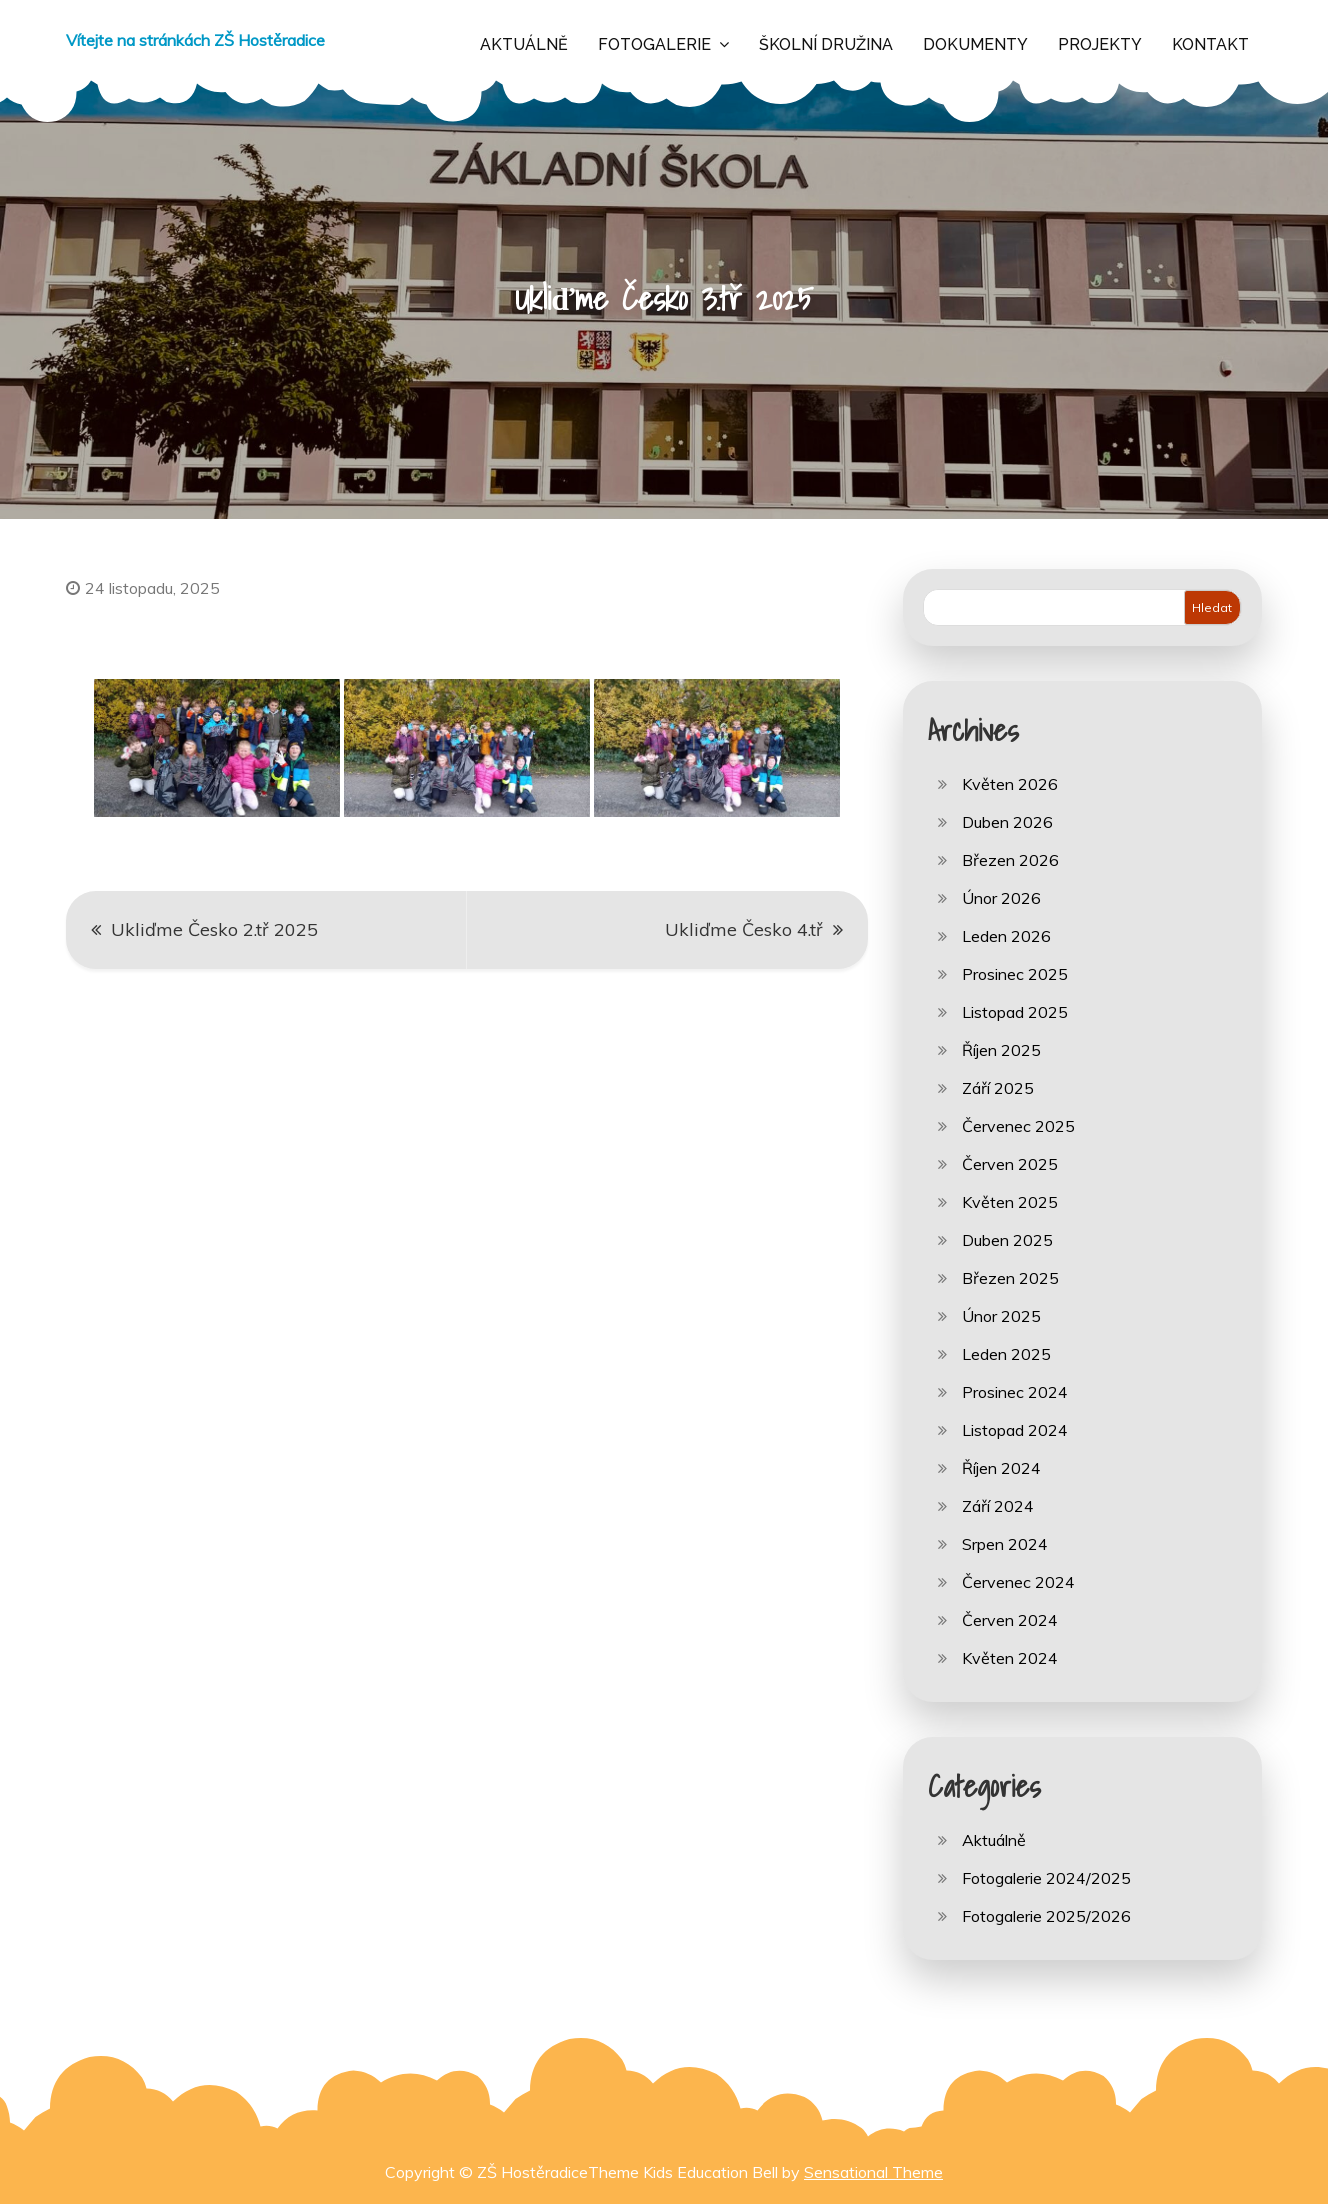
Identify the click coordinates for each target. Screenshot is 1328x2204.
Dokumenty (975, 44)
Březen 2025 (1010, 1278)
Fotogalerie (654, 44)
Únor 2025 (1001, 1316)
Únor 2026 (1001, 898)
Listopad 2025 (1015, 1012)
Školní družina (826, 44)
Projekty (1100, 44)
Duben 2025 (1007, 1240)
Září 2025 (998, 1088)
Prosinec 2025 (1015, 974)
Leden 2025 (1006, 1354)
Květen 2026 (1010, 784)
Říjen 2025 (1001, 1050)
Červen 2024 (1010, 1620)
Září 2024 (998, 1506)
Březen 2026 (1010, 860)
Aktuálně (524, 44)
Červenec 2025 (1018, 1126)
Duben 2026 (1007, 822)
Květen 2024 (1010, 1658)
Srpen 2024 (1005, 1544)
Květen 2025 (1010, 1202)
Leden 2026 (1006, 936)
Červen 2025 (1010, 1164)
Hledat (1212, 607)
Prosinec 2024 (1015, 1392)
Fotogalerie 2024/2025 (1046, 1878)
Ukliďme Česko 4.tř (744, 929)
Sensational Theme (873, 2172)
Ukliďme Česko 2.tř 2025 (214, 929)
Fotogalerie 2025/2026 (1046, 1916)
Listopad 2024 (1015, 1430)
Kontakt (1210, 44)
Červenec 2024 (1018, 1582)
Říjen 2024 (1001, 1468)
